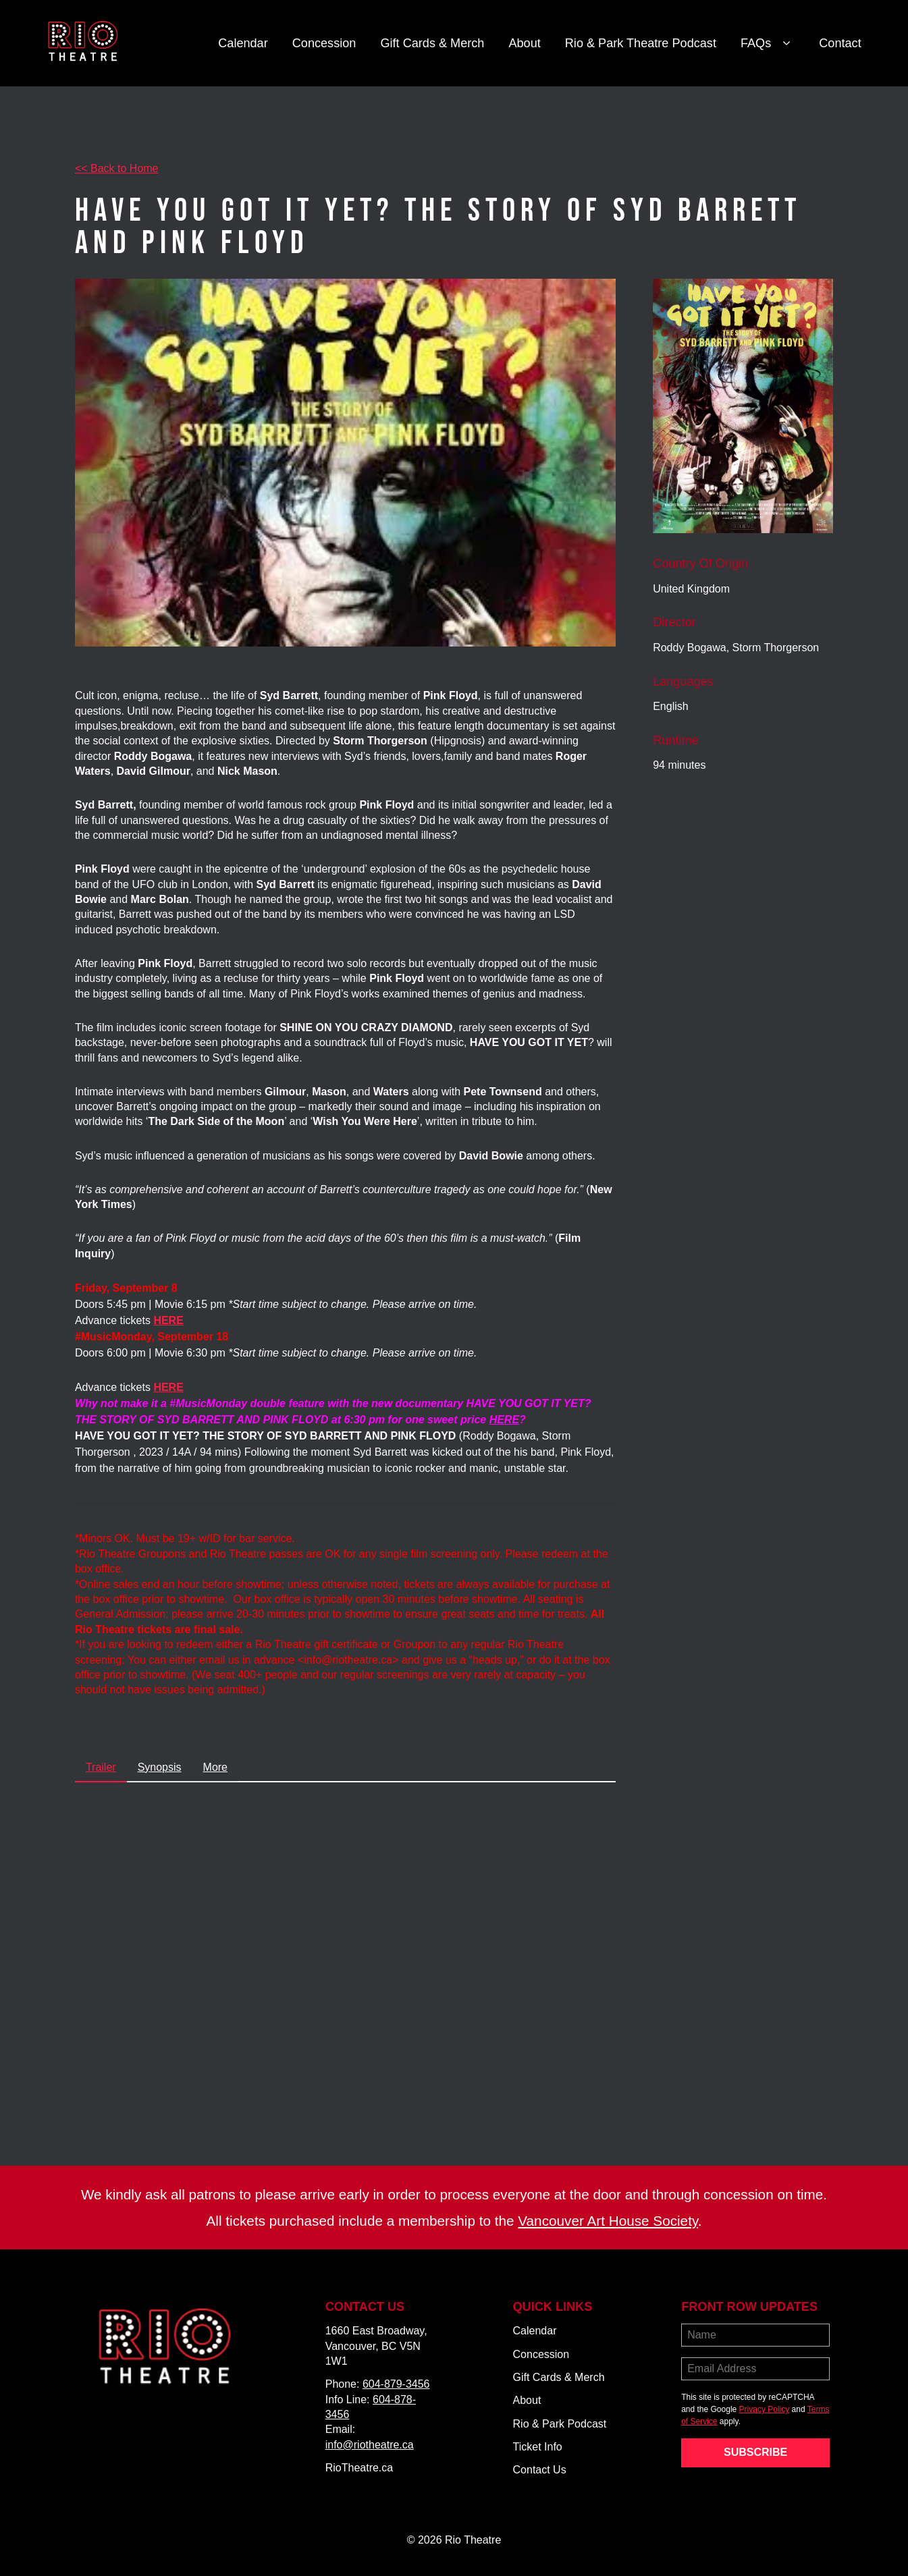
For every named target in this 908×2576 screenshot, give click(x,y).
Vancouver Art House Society (607, 2220)
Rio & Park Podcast (560, 2424)
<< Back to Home (117, 168)
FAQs (768, 43)
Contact (840, 43)
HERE (504, 1419)
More (215, 1767)
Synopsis (160, 1767)
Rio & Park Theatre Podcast (640, 43)
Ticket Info (537, 2446)
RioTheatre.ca (359, 2467)
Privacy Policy (764, 2409)
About (524, 43)
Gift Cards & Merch (432, 43)
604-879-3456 (396, 2384)
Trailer (101, 1767)
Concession (324, 43)
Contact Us (539, 2469)
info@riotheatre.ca (369, 2444)
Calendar (243, 43)
